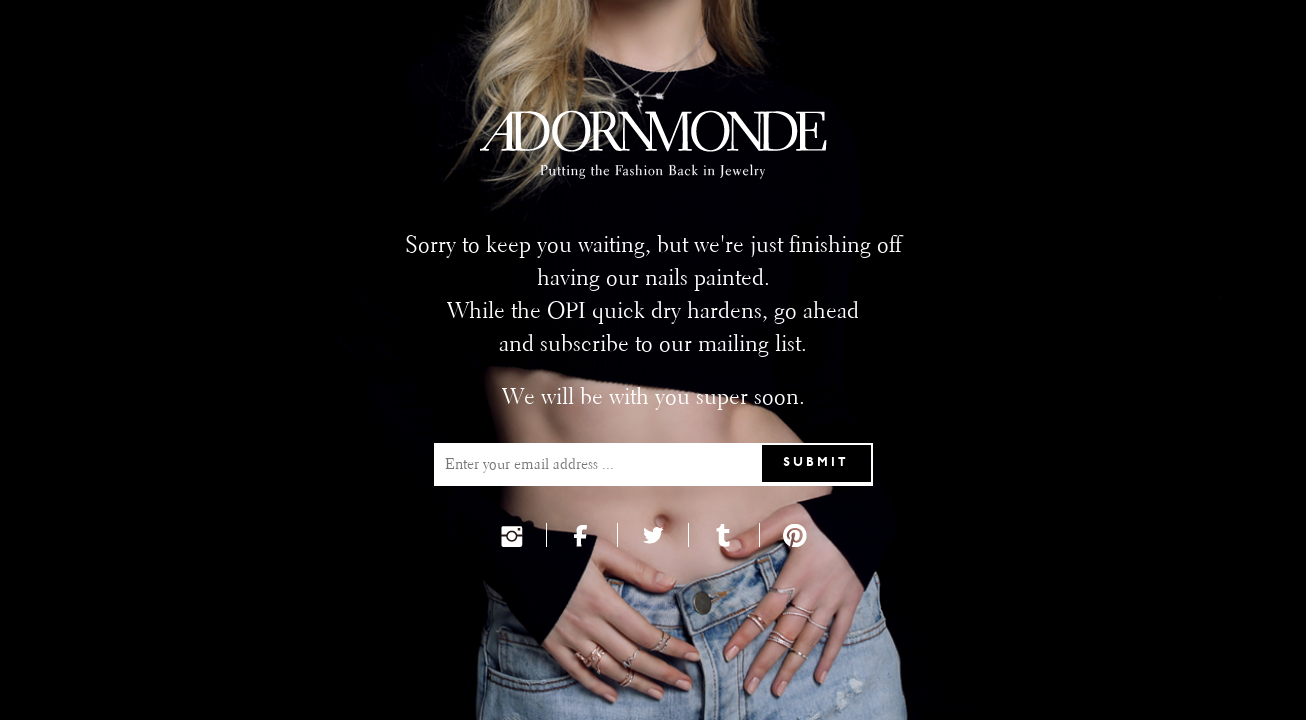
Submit (816, 463)
